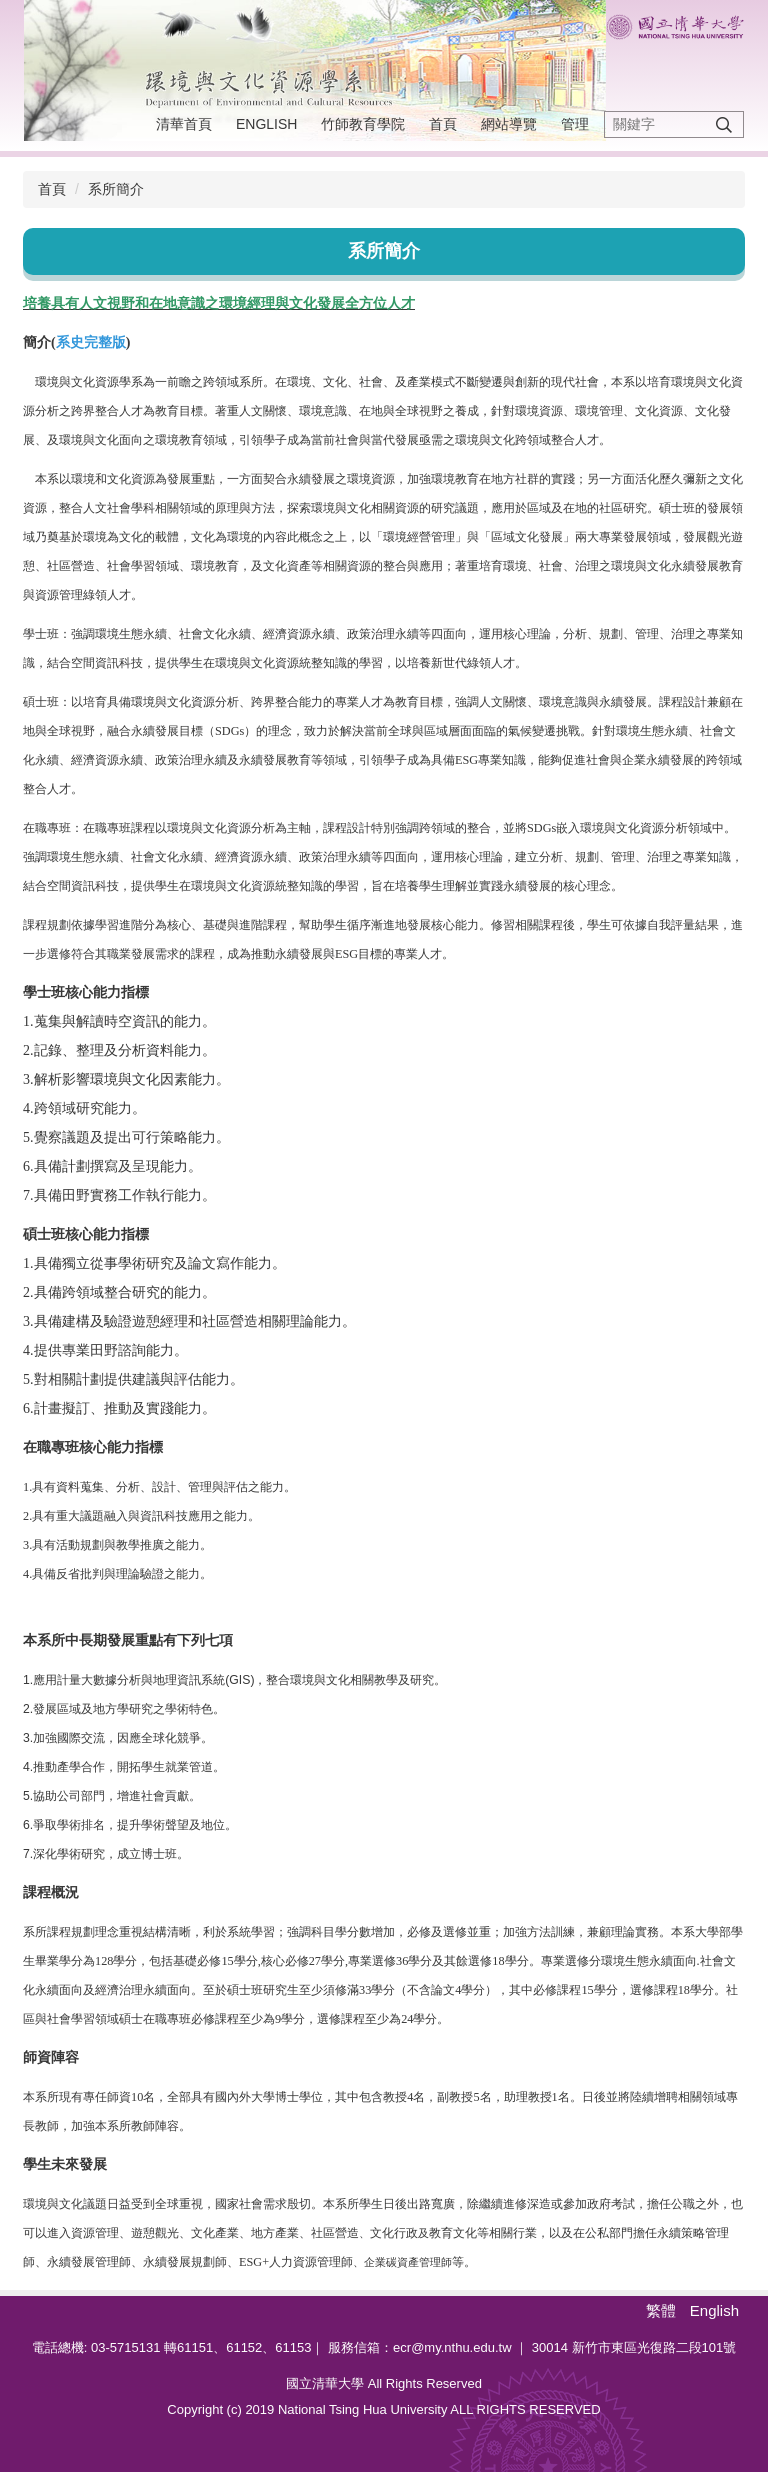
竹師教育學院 (363, 124)
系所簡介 (116, 189)
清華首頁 (184, 124)
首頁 (443, 124)
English (266, 124)
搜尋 (724, 124)
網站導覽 (509, 124)
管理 (575, 124)
